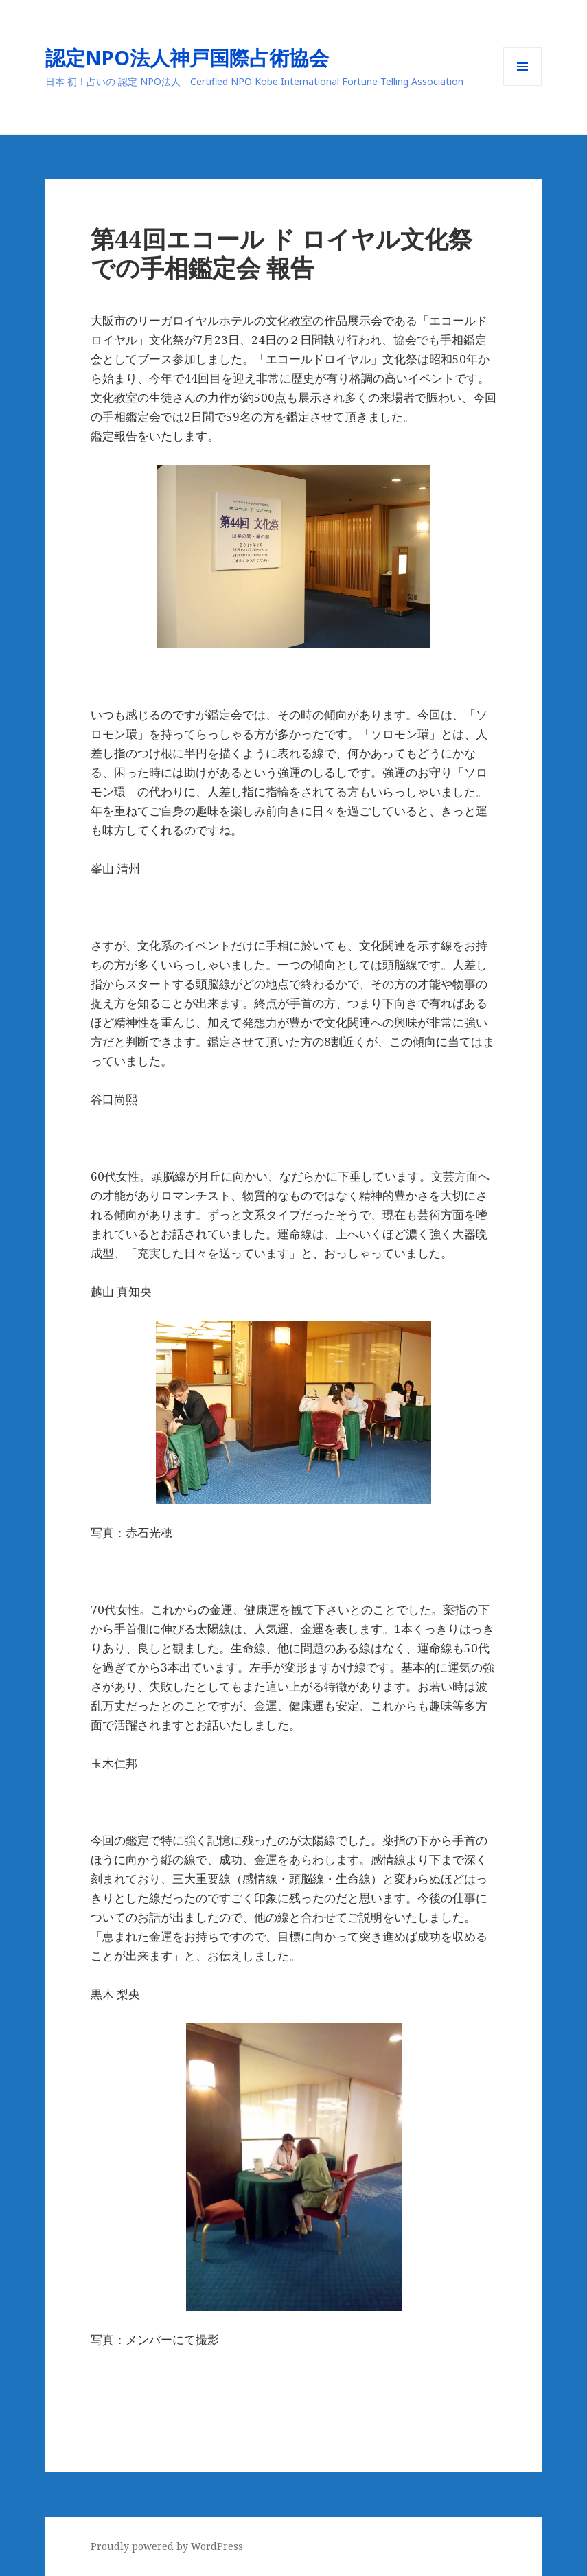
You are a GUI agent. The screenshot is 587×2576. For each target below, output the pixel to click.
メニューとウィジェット (522, 85)
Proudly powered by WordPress (167, 2546)
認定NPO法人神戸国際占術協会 (197, 57)
